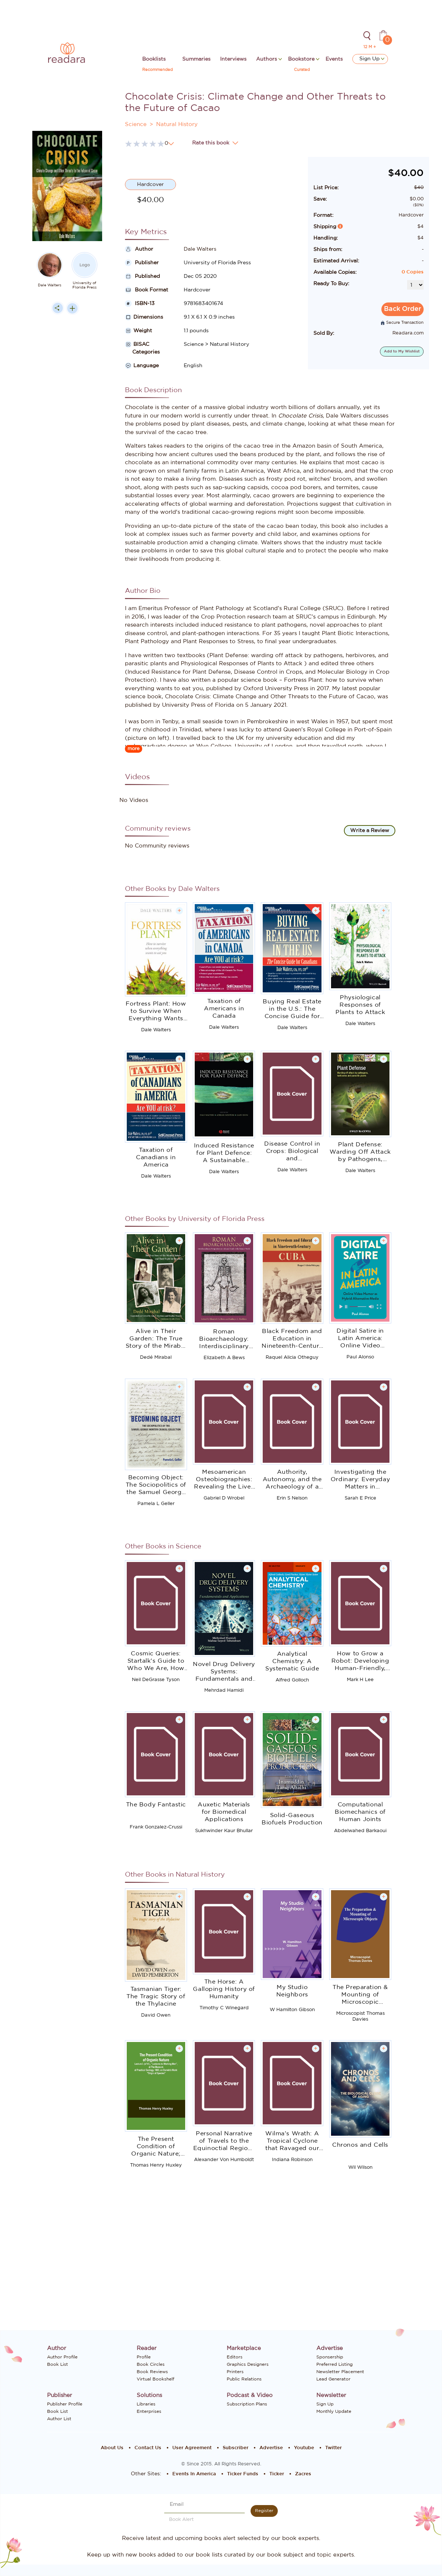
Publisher (142, 262)
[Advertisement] (67, 466)
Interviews (233, 59)
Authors (267, 59)
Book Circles (151, 2364)
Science (136, 124)
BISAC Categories (142, 348)
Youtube (304, 2448)
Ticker (276, 2474)
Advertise (271, 2448)
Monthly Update (333, 2411)
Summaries (196, 59)
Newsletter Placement (340, 2371)
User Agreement (192, 2448)
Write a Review (369, 830)
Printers (235, 2371)
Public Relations (244, 2379)
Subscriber (235, 2448)
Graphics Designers (248, 2364)
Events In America (194, 2474)
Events (334, 59)
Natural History (177, 124)
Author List (59, 2418)
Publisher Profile (64, 2404)
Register (264, 2510)
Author (139, 249)
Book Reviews (152, 2371)
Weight (138, 330)
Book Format (146, 290)
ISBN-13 (140, 303)
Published (142, 276)
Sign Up (371, 58)
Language (142, 365)
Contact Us (147, 2448)
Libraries (146, 2404)
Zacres (303, 2474)
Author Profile (62, 2357)
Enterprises (149, 2411)
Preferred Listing (334, 2364)
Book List (57, 2364)
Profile (144, 2357)
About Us (112, 2448)
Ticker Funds (242, 2474)
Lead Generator (333, 2379)
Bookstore (302, 59)
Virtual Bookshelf (155, 2379)
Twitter (333, 2448)
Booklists (154, 59)
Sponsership (329, 2357)
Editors (234, 2357)
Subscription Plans (247, 2404)
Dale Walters (49, 285)
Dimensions (144, 317)
